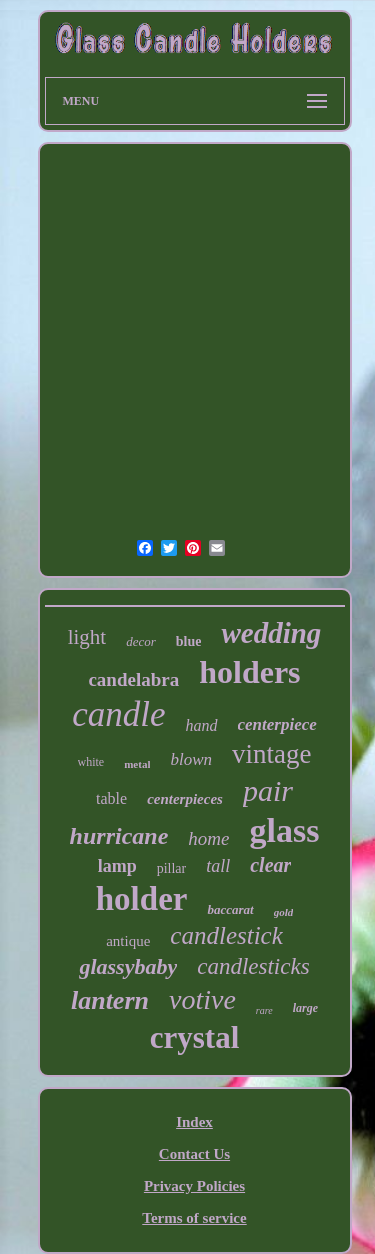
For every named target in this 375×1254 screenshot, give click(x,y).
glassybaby (128, 966)
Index (194, 1122)
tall (218, 866)
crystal (195, 1037)
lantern (110, 1000)
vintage (271, 754)
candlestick (226, 935)
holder (142, 899)
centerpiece (277, 724)
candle (118, 714)
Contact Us (194, 1154)
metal (137, 764)
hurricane (119, 836)
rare (264, 1010)
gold (284, 912)
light (87, 637)
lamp (117, 866)
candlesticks (253, 966)
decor (141, 641)
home (208, 838)
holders (249, 672)
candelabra (133, 679)
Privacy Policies (194, 1186)
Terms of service (194, 1218)
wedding (271, 633)
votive (202, 999)
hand (202, 725)
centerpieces (185, 799)
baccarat (230, 909)
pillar (172, 868)
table (111, 798)
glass (284, 830)
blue (189, 641)
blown (191, 759)
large (305, 1008)
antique (128, 941)
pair (268, 790)
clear (270, 865)
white (91, 762)
